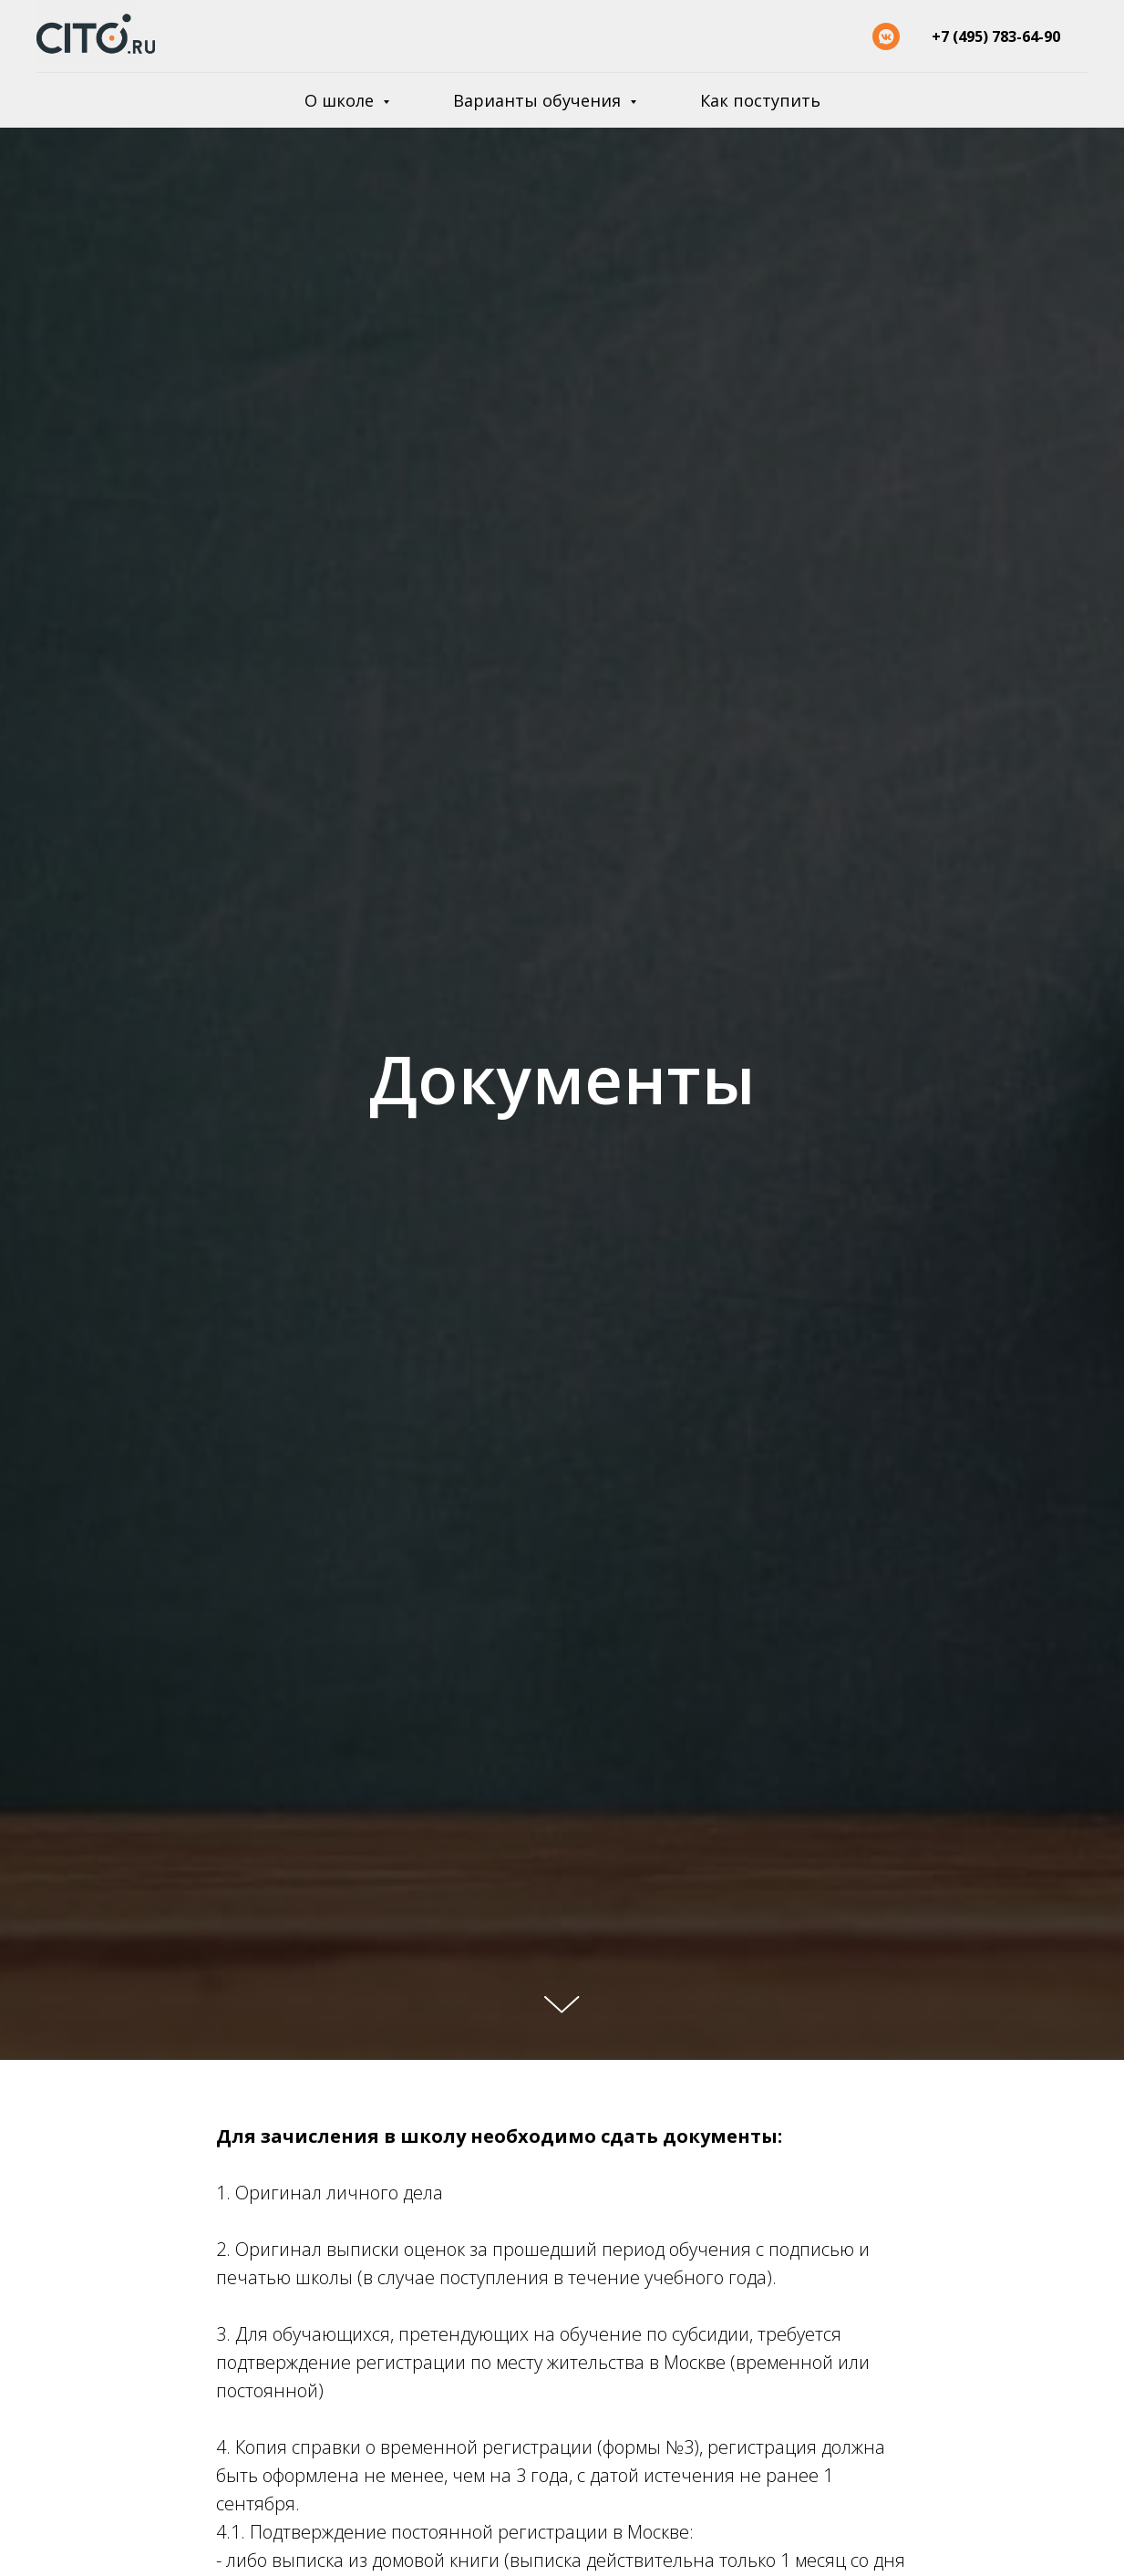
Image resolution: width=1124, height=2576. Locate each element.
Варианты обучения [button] (539, 100)
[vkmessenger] (886, 36)
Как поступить (760, 100)
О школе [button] (341, 100)
